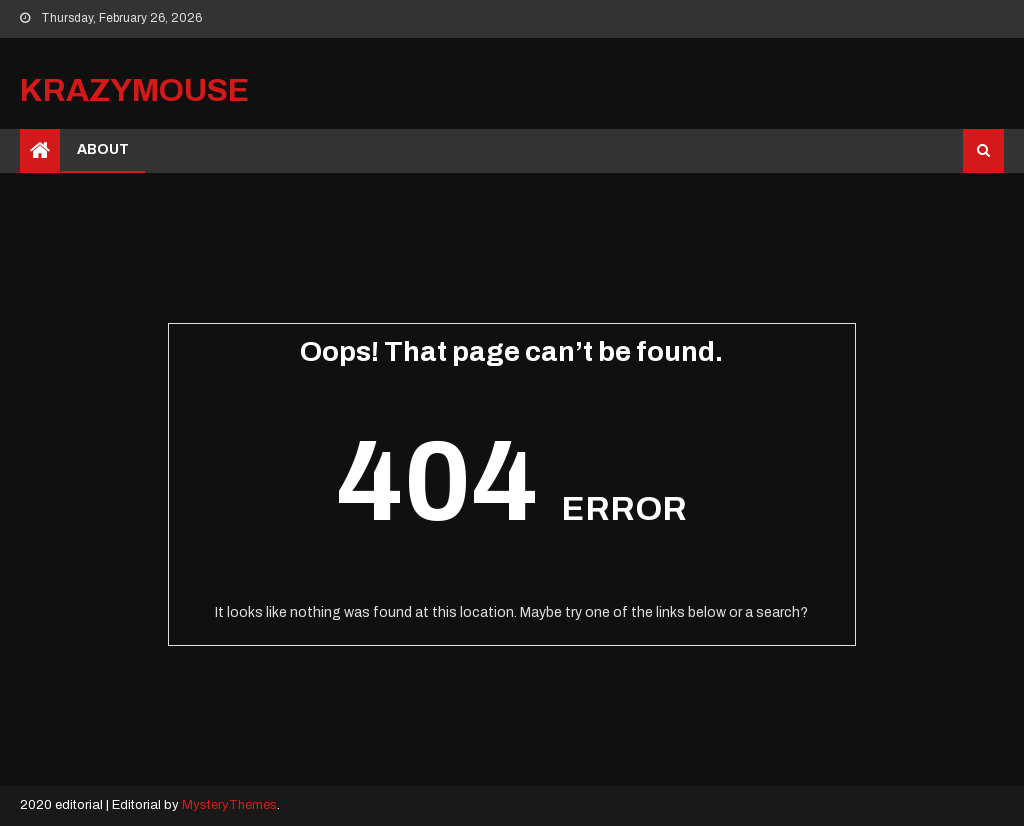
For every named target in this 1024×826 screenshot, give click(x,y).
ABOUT (103, 149)
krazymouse (134, 90)
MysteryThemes (229, 805)
